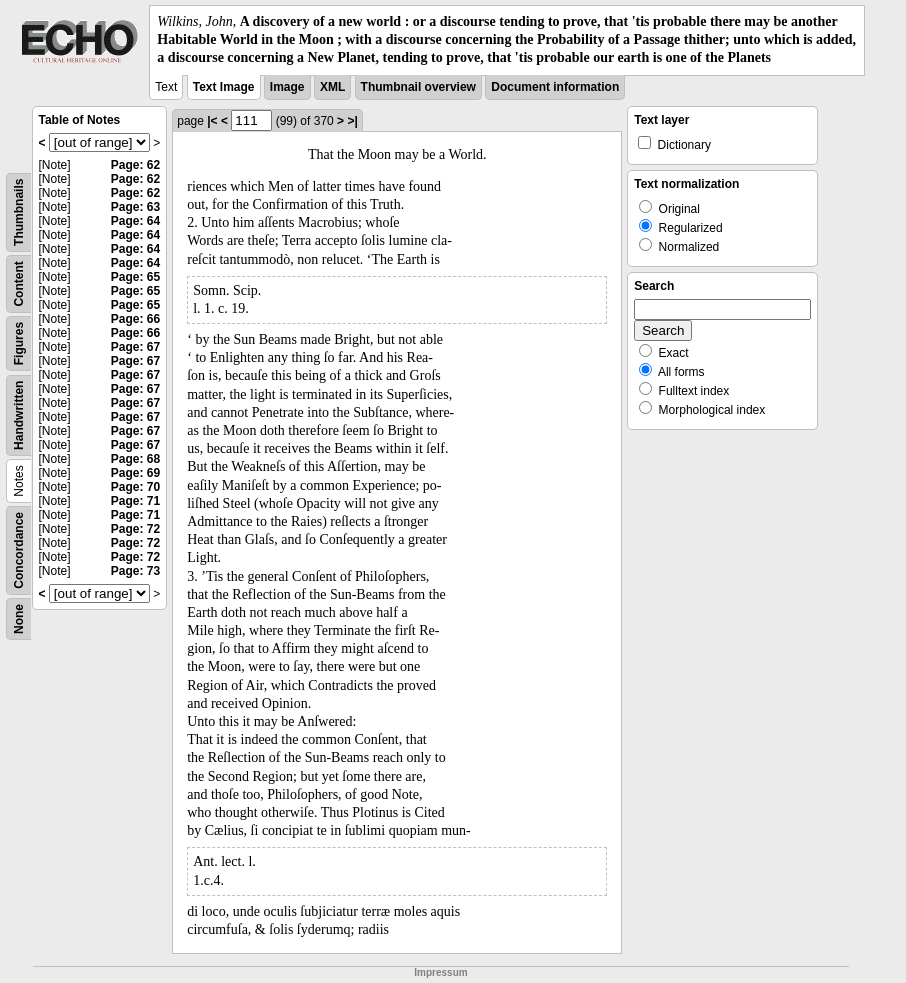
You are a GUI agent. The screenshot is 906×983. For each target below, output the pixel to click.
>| (352, 121)
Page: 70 (135, 487)
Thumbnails (19, 211)
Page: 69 (135, 473)
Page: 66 (135, 319)
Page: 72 (135, 529)
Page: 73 (135, 571)
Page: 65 (135, 277)
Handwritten (19, 414)
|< (212, 121)
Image (287, 87)
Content (19, 283)
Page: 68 (135, 459)
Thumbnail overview (418, 87)
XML (332, 87)
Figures (19, 342)
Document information (555, 87)
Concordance (19, 550)
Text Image (224, 87)
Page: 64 (135, 221)
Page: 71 (135, 501)
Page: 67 (135, 347)
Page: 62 (135, 165)
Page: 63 (135, 207)
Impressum (440, 972)
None (19, 619)
